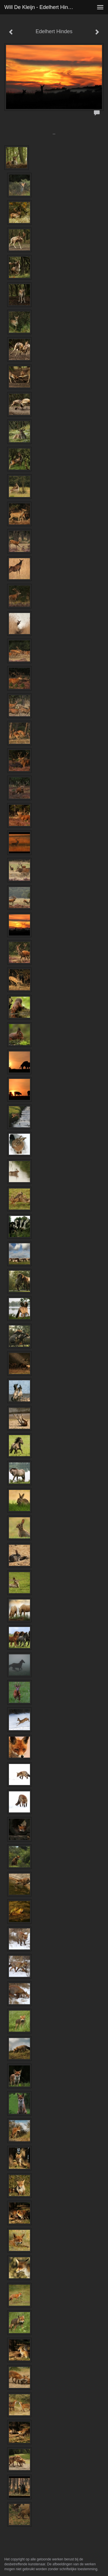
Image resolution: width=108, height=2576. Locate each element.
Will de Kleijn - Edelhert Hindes (40, 7)
